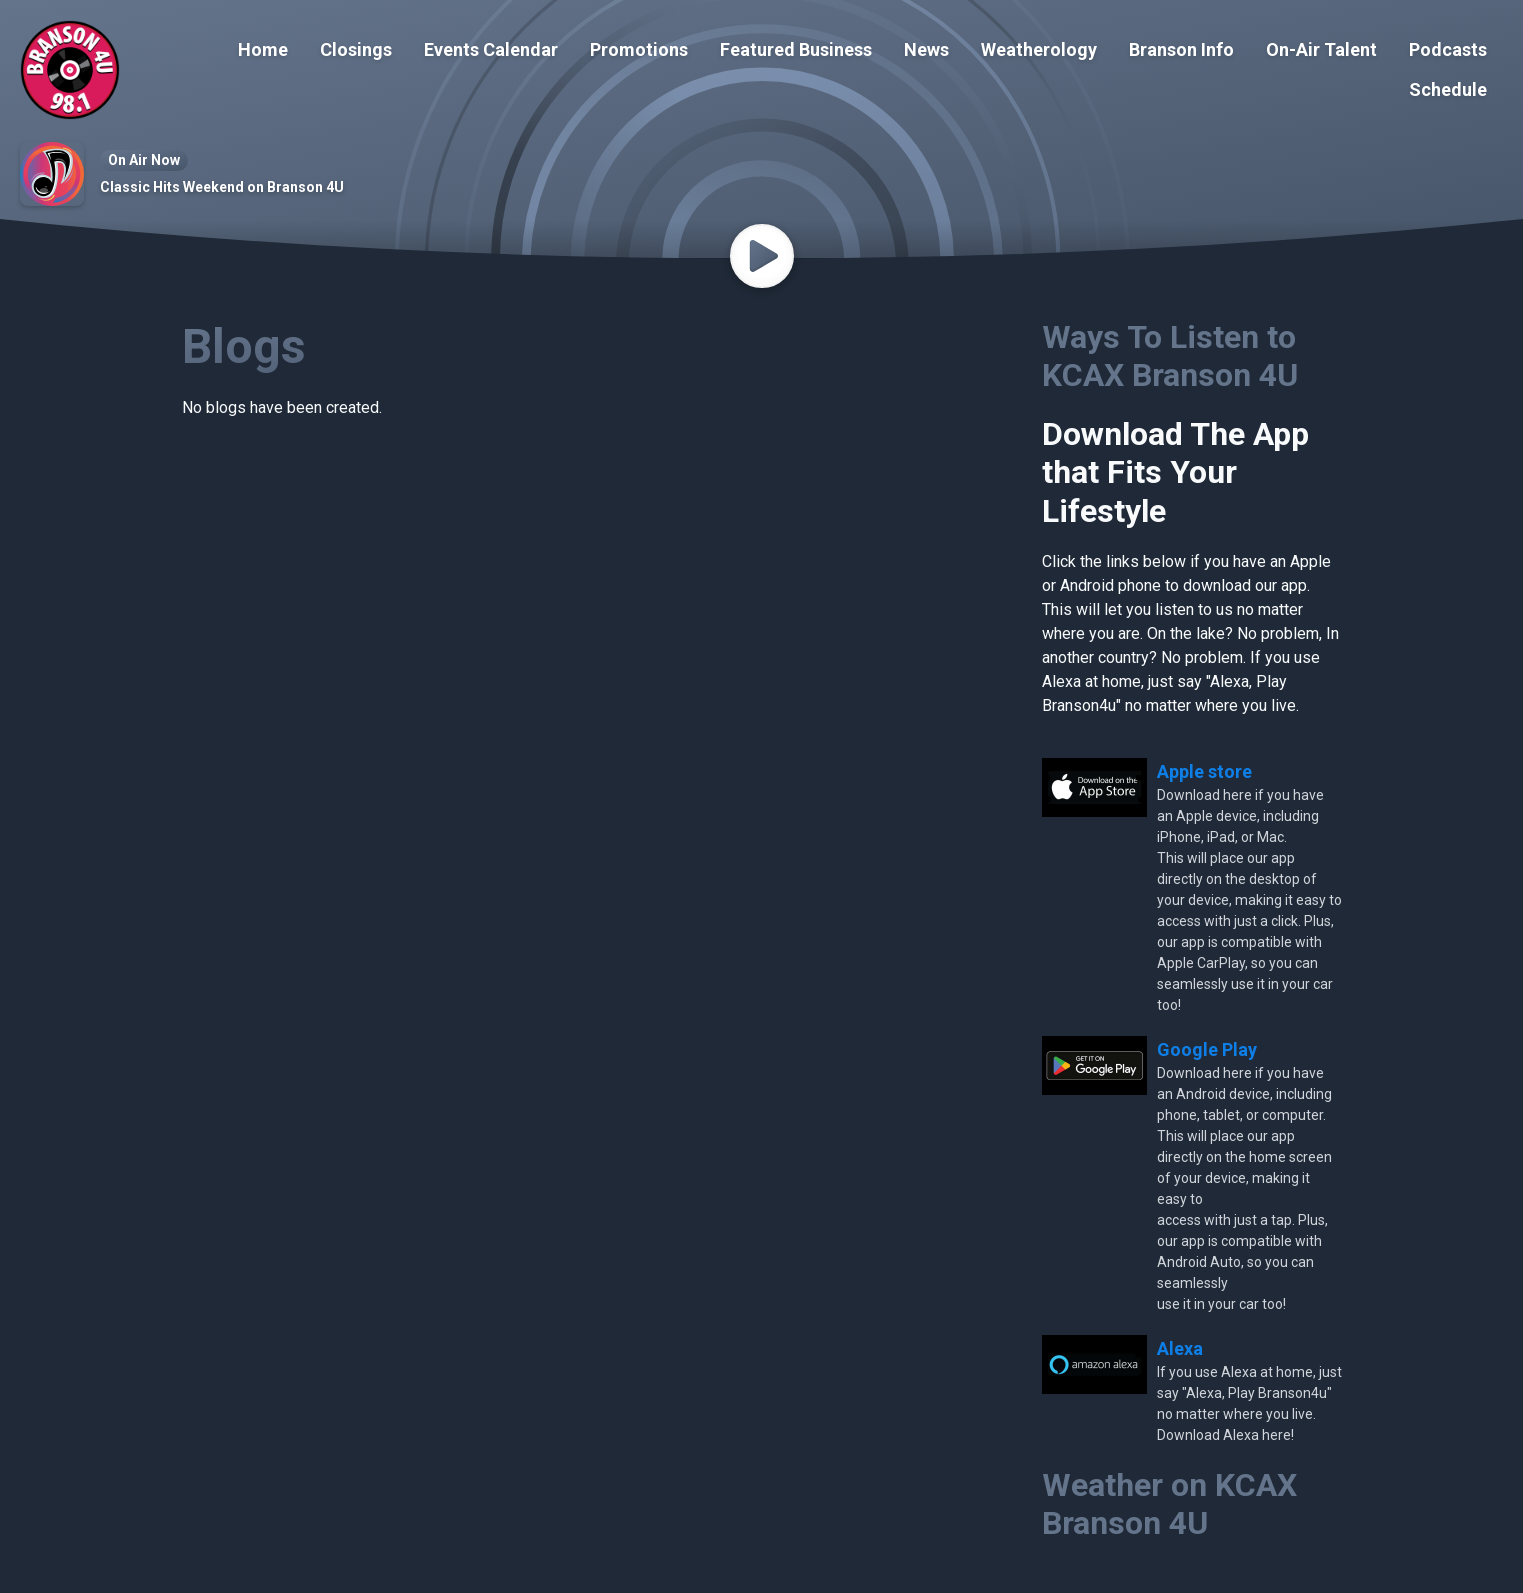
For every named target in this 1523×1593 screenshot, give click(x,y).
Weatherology (1039, 49)
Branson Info (1181, 49)
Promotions (639, 49)
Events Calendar (491, 49)
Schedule (1448, 89)
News (926, 49)
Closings (356, 49)
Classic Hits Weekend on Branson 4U (222, 187)
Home (263, 49)
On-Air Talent (1321, 49)
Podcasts (1448, 49)
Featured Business (796, 49)
